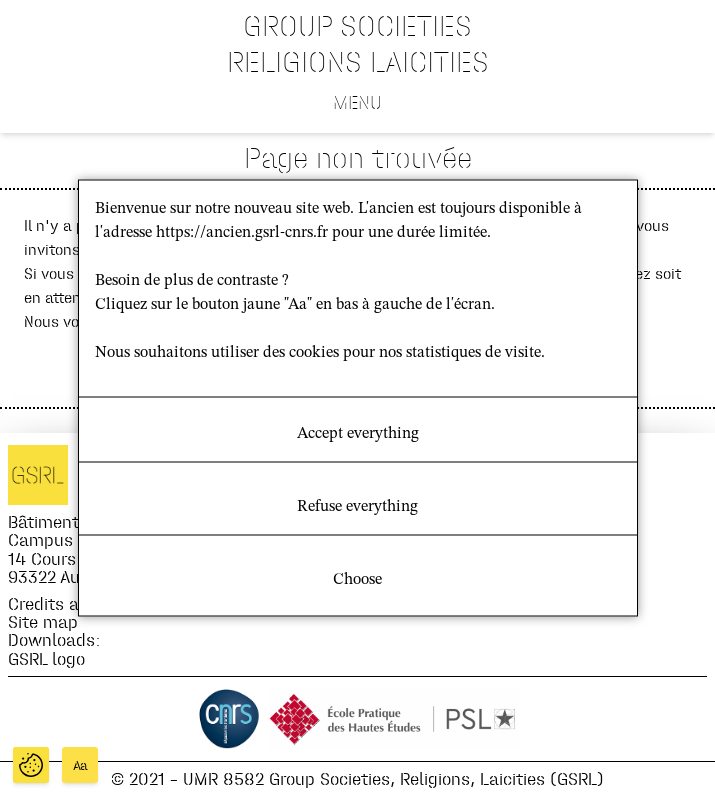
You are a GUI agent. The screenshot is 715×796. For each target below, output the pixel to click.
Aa (80, 765)
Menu (357, 102)
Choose (357, 580)
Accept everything (358, 434)
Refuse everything (357, 507)
